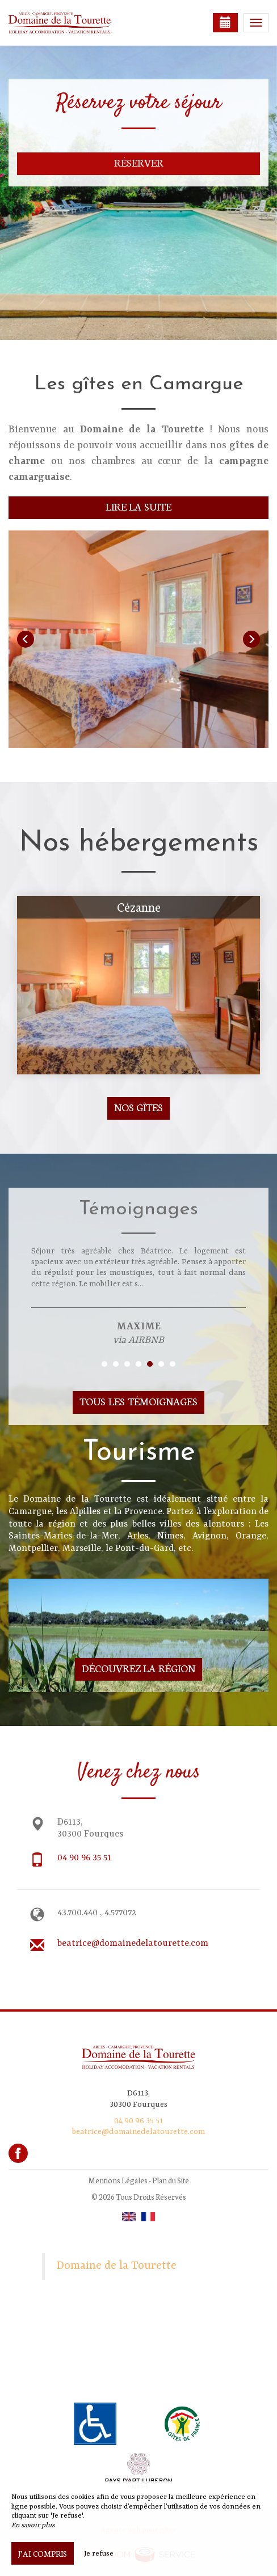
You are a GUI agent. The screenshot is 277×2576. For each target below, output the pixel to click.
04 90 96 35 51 (84, 1858)
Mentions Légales (118, 2180)
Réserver (138, 162)
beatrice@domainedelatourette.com (132, 1944)
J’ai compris (42, 2553)
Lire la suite (139, 506)
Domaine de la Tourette (117, 2266)
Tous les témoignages (138, 1401)
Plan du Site (170, 2180)
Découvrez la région (139, 1668)
